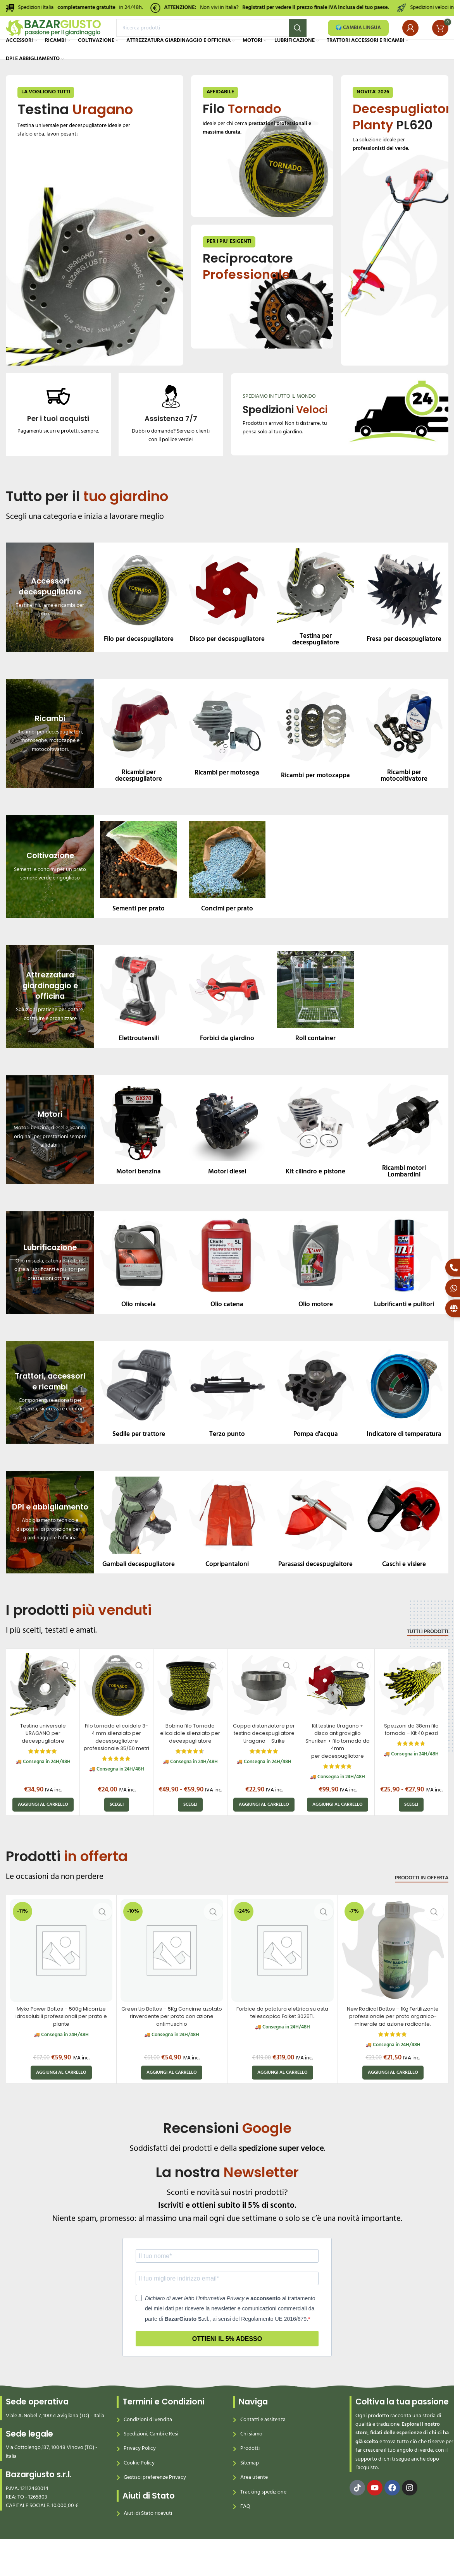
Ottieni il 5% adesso (227, 2364)
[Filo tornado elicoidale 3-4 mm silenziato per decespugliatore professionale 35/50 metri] (116, 1710)
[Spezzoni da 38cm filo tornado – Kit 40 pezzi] (411, 1710)
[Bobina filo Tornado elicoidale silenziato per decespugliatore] (190, 1710)
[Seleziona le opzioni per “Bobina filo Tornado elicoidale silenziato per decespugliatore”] (190, 1830)
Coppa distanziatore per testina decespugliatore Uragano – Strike (264, 1758)
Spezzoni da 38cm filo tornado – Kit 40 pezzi (411, 1754)
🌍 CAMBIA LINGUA (358, 37)
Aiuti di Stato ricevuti (148, 2538)
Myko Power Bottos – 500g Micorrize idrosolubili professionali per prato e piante (61, 2041)
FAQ (245, 2531)
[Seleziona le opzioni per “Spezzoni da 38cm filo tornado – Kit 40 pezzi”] (411, 1830)
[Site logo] (53, 36)
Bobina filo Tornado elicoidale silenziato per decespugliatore (190, 1758)
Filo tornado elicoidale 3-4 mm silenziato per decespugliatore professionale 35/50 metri (116, 1765)
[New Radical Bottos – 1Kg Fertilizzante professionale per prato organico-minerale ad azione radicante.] (393, 1975)
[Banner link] (94, 245)
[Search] (211, 37)
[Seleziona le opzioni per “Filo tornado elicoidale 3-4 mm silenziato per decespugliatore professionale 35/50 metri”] (116, 1830)
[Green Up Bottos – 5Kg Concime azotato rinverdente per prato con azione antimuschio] (172, 1975)
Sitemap (249, 2488)
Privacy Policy (140, 2473)
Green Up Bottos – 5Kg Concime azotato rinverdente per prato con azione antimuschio (171, 2041)
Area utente (254, 2502)
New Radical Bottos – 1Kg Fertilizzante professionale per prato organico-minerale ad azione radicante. (393, 2041)
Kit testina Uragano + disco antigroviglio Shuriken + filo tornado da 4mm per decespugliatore (337, 1765)
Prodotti (250, 2473)
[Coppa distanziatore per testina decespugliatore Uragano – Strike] (264, 1710)
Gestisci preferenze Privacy (155, 2502)
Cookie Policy (139, 2488)
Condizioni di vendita (148, 2444)
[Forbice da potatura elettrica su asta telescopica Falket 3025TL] (282, 1975)
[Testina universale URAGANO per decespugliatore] (43, 1710)
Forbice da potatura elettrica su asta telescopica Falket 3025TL (282, 2037)
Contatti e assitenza (263, 2444)
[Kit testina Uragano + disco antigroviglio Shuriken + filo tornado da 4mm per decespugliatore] (337, 1710)
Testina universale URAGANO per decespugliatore (42, 1758)
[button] (43, 1830)
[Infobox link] (58, 435)
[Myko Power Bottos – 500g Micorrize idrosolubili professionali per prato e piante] (61, 1975)
